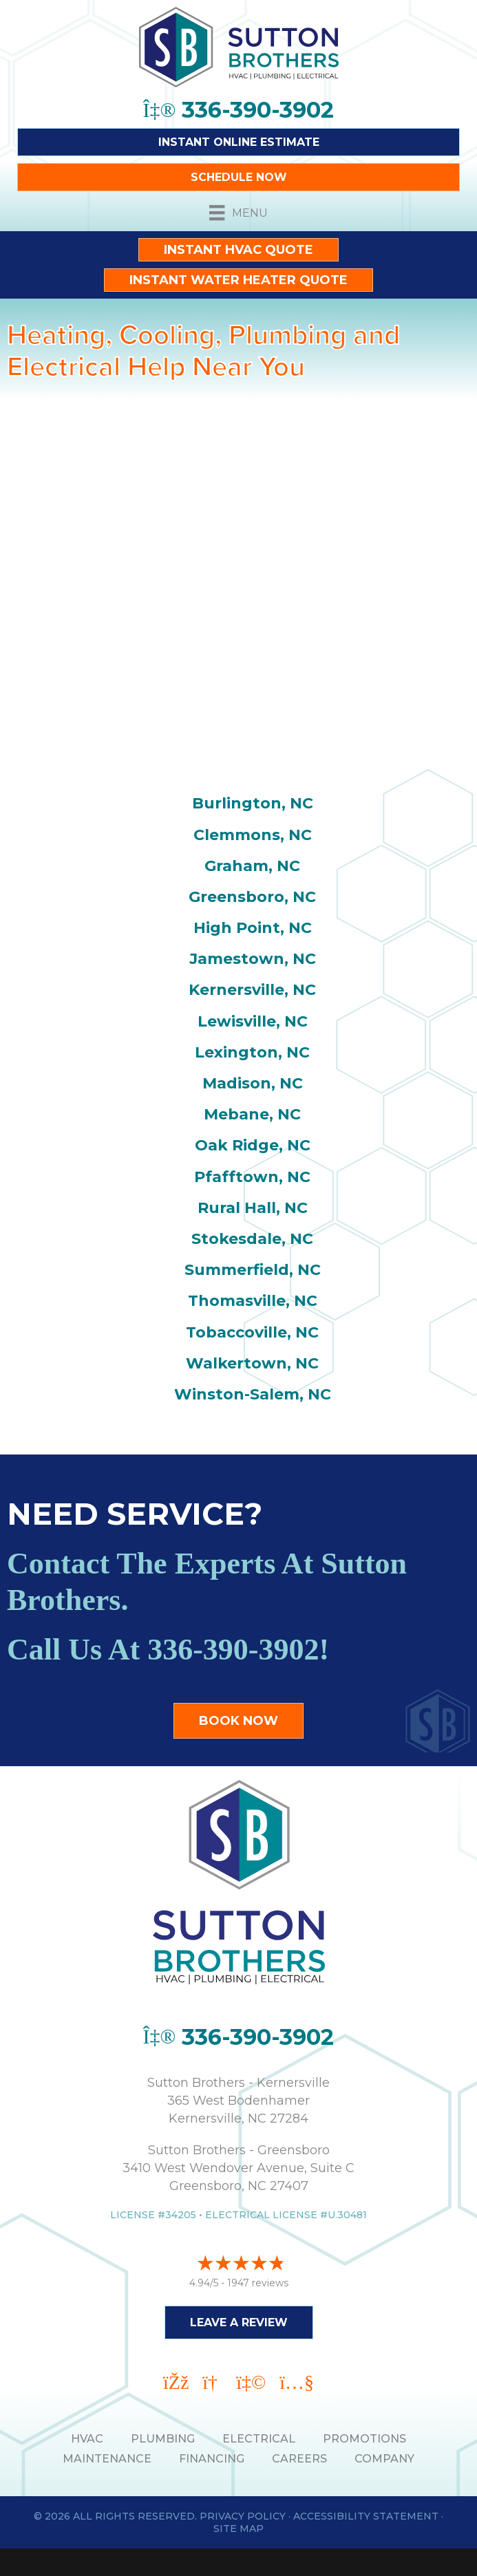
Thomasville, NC (252, 1300)
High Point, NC (252, 928)
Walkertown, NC (252, 1363)
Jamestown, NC (252, 958)
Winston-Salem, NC (252, 1394)
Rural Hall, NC (253, 1208)
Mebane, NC (252, 1114)
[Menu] (238, 212)
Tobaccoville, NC (252, 1332)
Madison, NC (252, 1083)
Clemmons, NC (252, 835)
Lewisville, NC (253, 1021)
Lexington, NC (252, 1052)
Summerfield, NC (252, 1269)
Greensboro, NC (252, 897)
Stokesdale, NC (252, 1239)
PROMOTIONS (364, 2438)
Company (384, 2458)
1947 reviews (257, 2283)
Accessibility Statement (365, 2516)
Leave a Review (239, 2322)
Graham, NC (252, 866)
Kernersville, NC (252, 989)
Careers (299, 2458)
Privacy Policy (243, 2516)
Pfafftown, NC (252, 1177)
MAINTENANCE (107, 2458)
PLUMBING (163, 2438)
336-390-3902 (233, 1649)
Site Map (238, 2528)
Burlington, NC (252, 803)
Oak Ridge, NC (252, 1145)
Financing (211, 2458)
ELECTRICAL (258, 2438)
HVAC (87, 2438)
